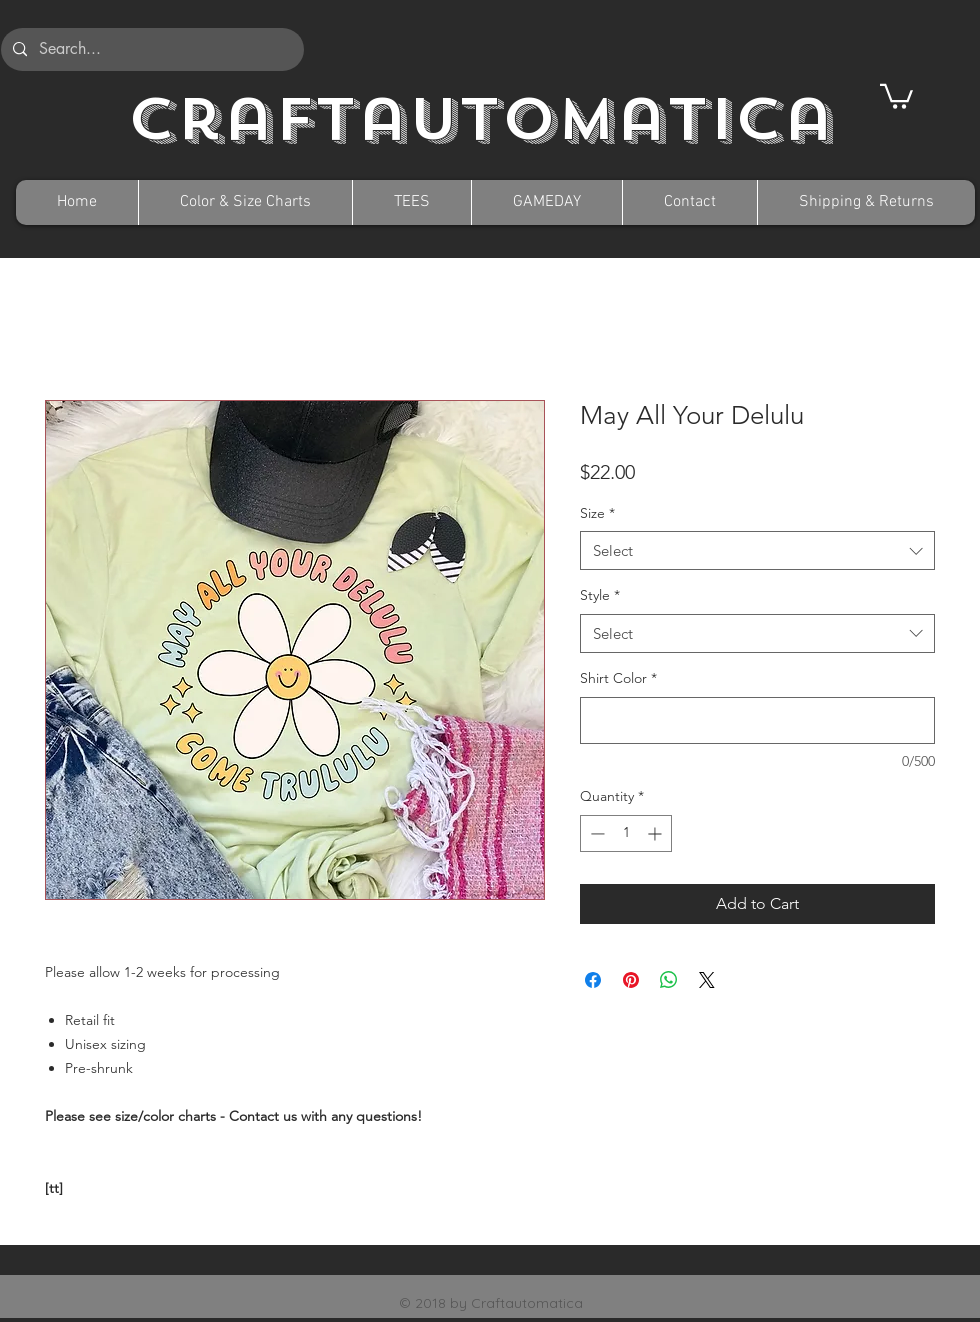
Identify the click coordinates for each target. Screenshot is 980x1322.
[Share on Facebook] (593, 980)
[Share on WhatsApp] (669, 980)
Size (597, 513)
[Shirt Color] (757, 720)
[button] (896, 95)
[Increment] (656, 833)
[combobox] (757, 550)
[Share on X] (707, 980)
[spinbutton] (626, 833)
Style (600, 595)
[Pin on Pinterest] (631, 980)
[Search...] (150, 49)
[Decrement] (595, 833)
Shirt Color (618, 678)
